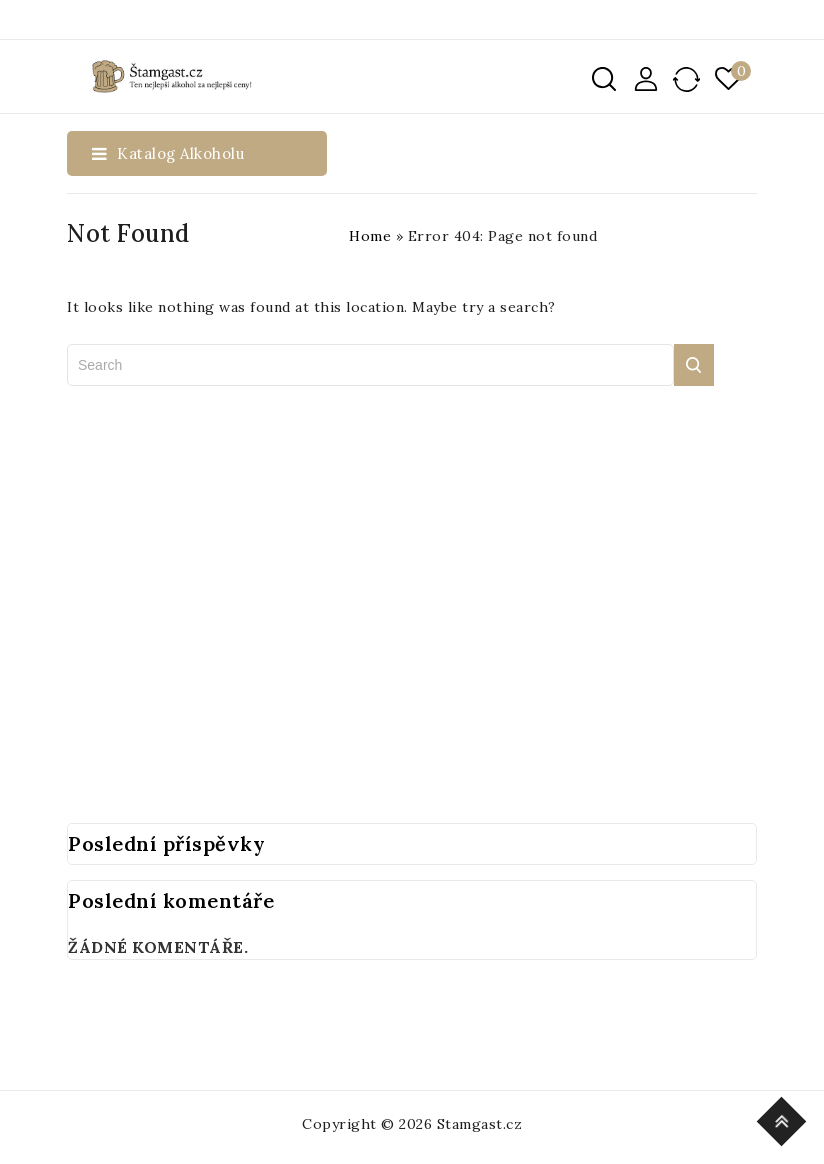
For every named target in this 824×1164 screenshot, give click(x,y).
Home (370, 236)
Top (784, 1118)
